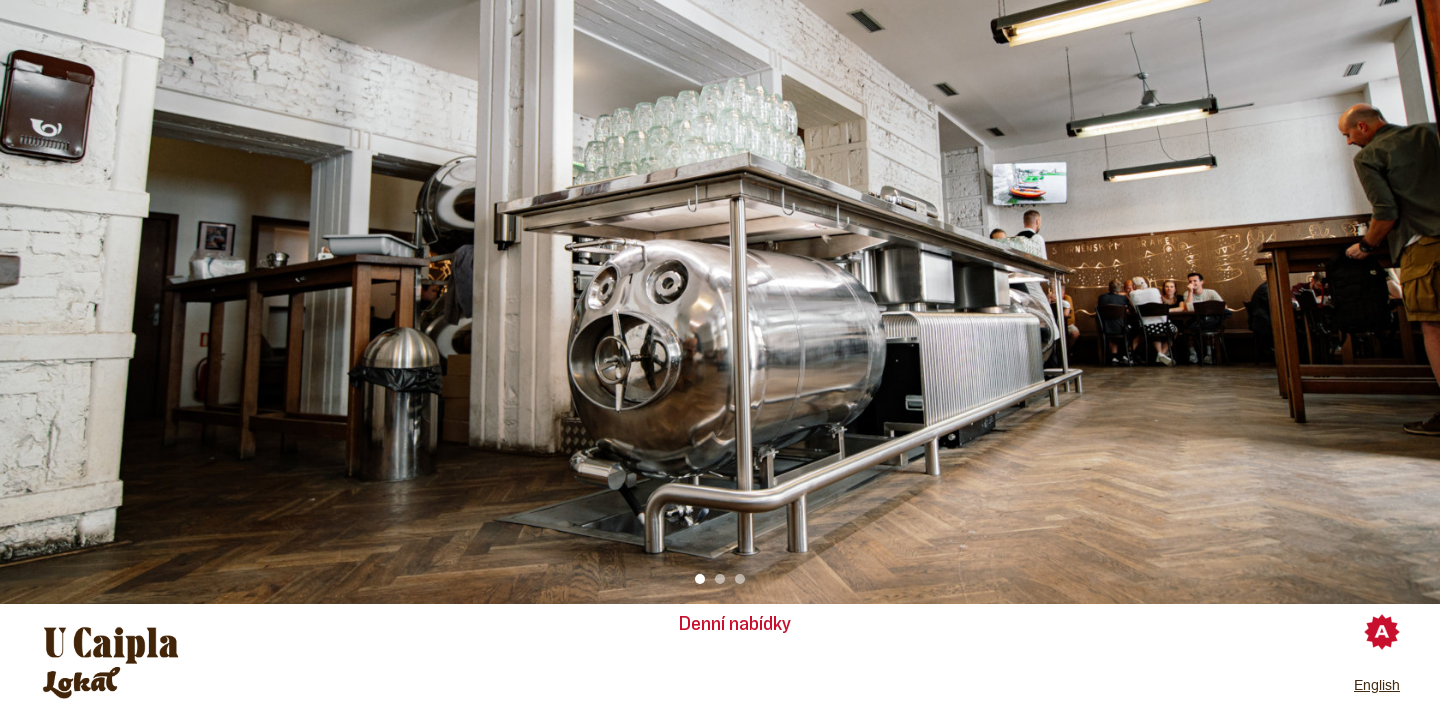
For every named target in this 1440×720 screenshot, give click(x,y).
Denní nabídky (735, 624)
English (1377, 685)
